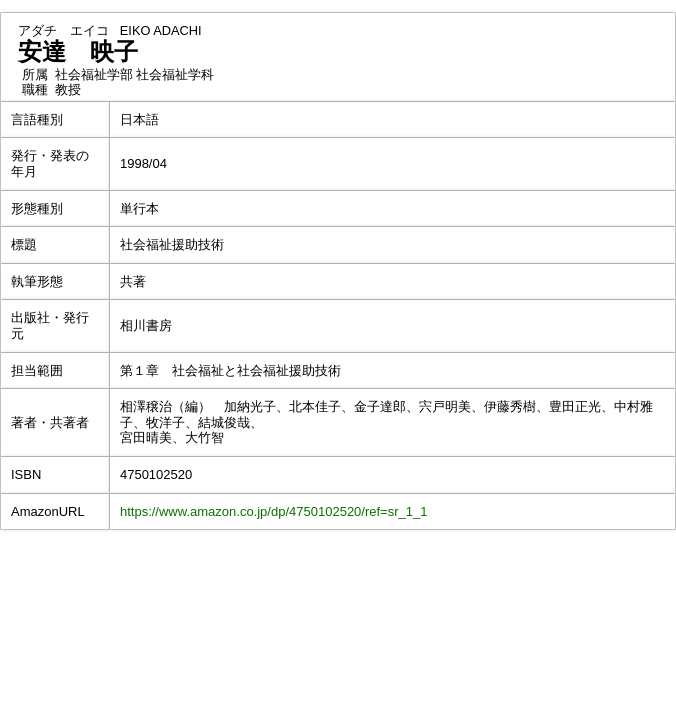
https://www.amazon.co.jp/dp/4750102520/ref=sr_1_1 (274, 511)
